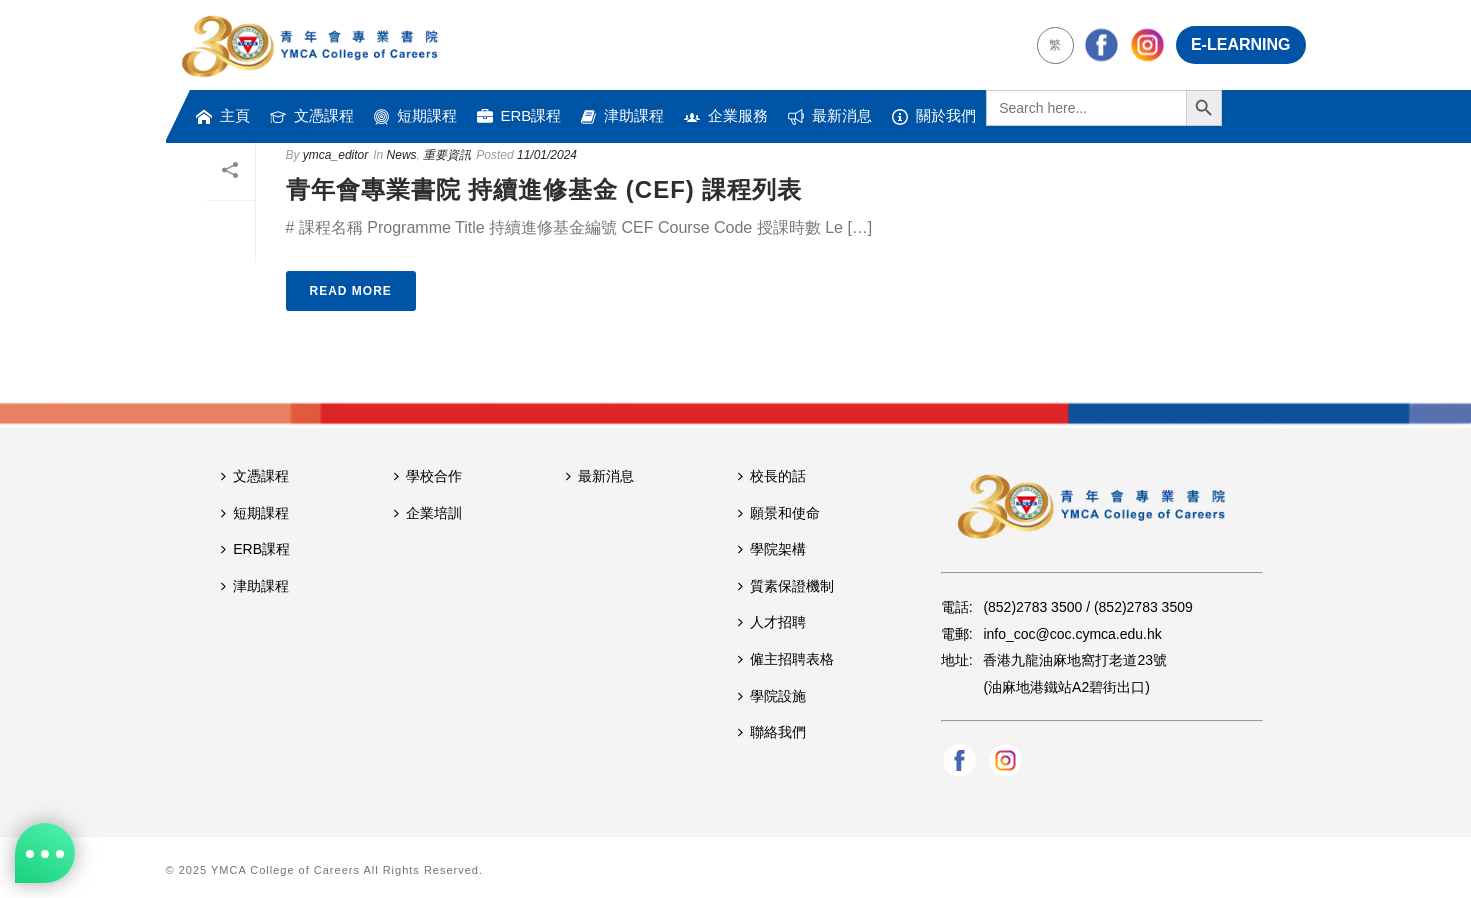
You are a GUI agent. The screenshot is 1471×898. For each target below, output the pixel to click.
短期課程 (415, 116)
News (402, 155)
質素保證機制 (786, 586)
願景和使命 (779, 513)
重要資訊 (447, 155)
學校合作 (428, 476)
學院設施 (772, 696)
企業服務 (726, 116)
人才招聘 (772, 622)
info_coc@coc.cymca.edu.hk (1072, 634)
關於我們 (934, 116)
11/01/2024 (547, 155)
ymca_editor (335, 155)
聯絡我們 (772, 732)
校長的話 (772, 476)
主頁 (223, 116)
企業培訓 (428, 513)
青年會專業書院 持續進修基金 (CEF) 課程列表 (544, 189)
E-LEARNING (1241, 44)
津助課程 (622, 116)
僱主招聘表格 (786, 659)
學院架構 (772, 549)
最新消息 (830, 116)
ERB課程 (519, 116)
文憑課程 (312, 116)
